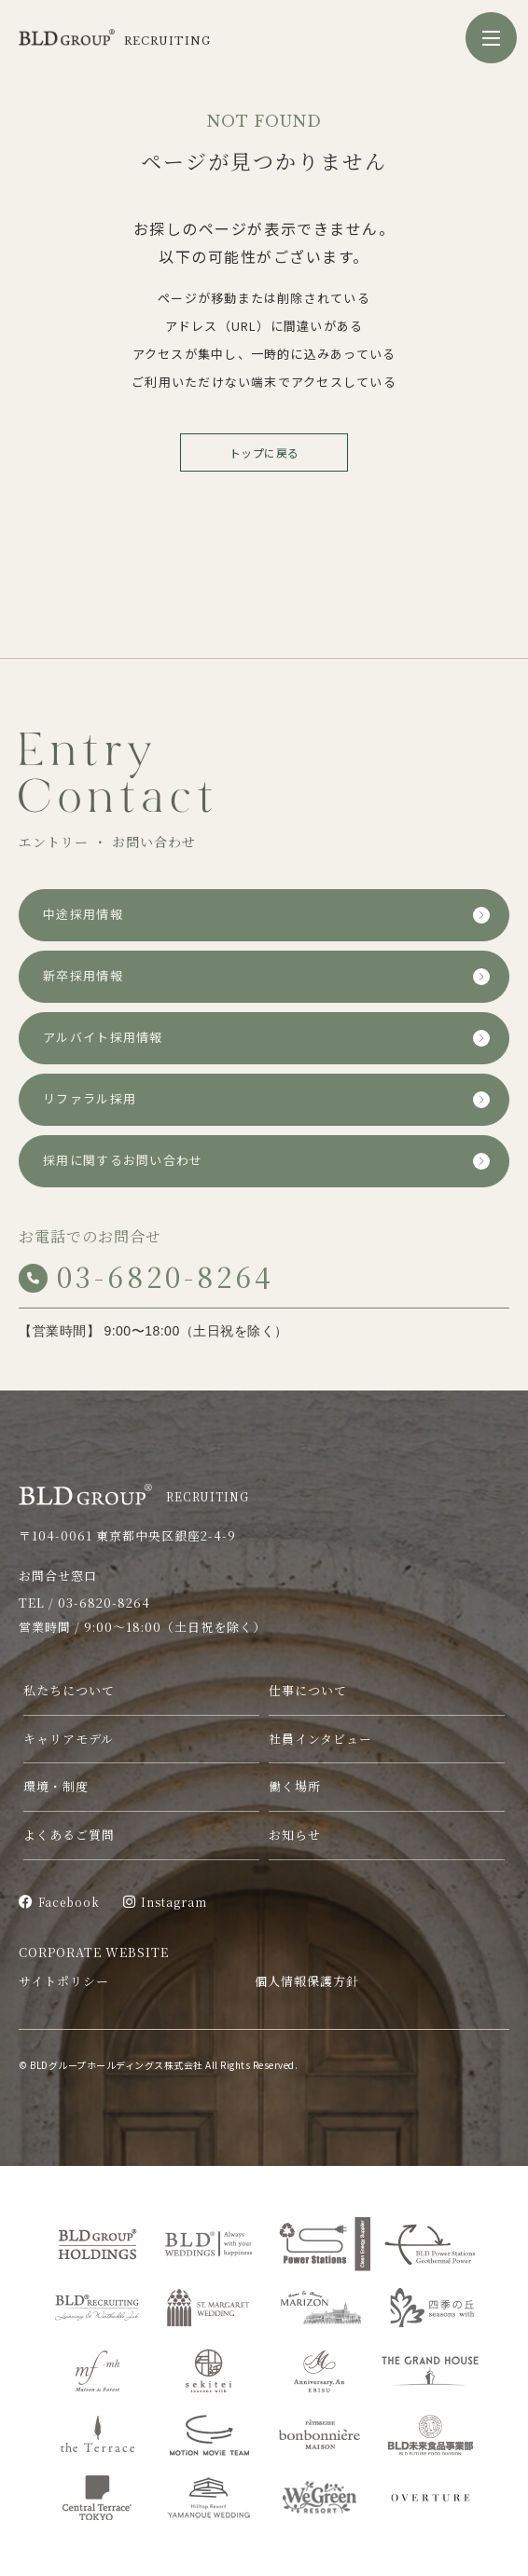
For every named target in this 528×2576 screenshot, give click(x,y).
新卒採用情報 (83, 976)
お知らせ (295, 1834)
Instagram (165, 1902)
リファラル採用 (89, 1099)
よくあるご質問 (69, 1834)
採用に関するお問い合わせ (123, 1161)
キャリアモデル (68, 1738)
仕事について (308, 1690)
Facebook (59, 1902)
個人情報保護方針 (307, 1981)
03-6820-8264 (146, 1275)
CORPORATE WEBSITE (94, 1952)
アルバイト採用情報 (103, 1038)
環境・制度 (56, 1786)
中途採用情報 (83, 915)
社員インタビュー (320, 1738)
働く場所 (295, 1786)
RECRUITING (134, 1494)
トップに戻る (264, 452)
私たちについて (69, 1690)
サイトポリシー (64, 1981)
